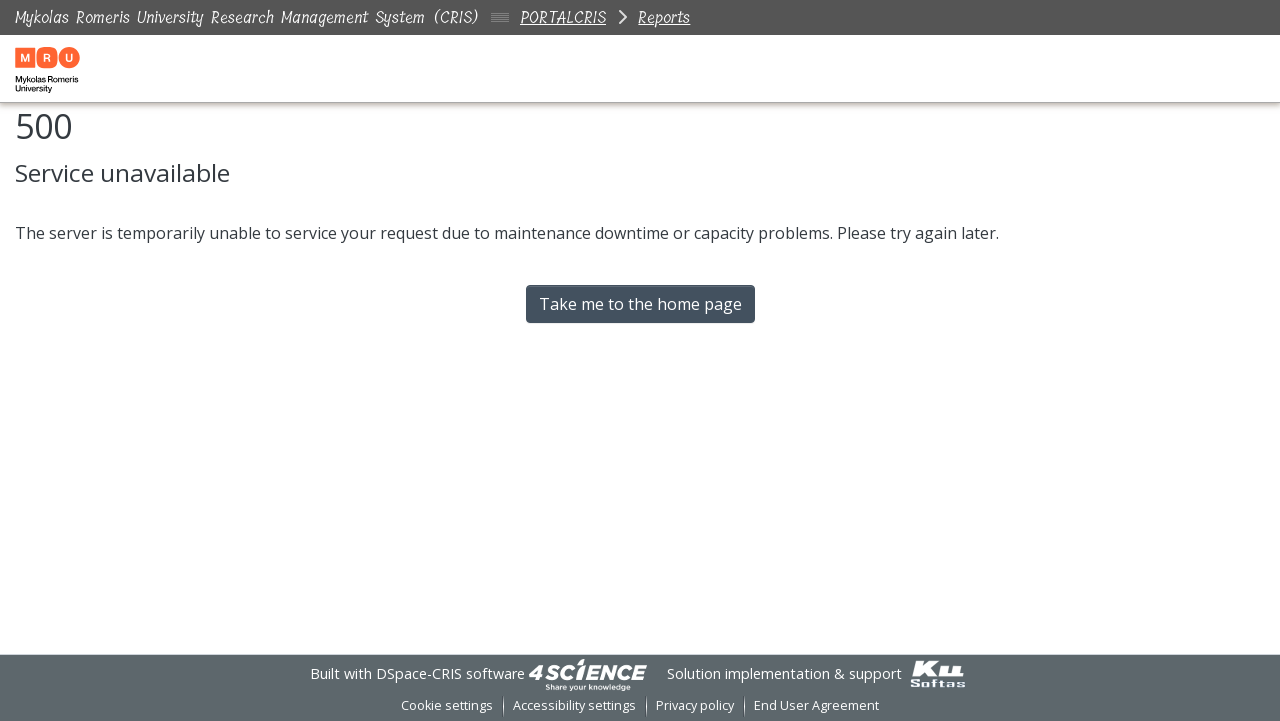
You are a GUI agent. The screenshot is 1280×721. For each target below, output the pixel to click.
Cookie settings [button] (447, 705)
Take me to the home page (640, 304)
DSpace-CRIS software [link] (450, 673)
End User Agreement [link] (816, 705)
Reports (664, 17)
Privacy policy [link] (695, 705)
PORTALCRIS (563, 17)
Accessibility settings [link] (574, 705)
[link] (588, 673)
